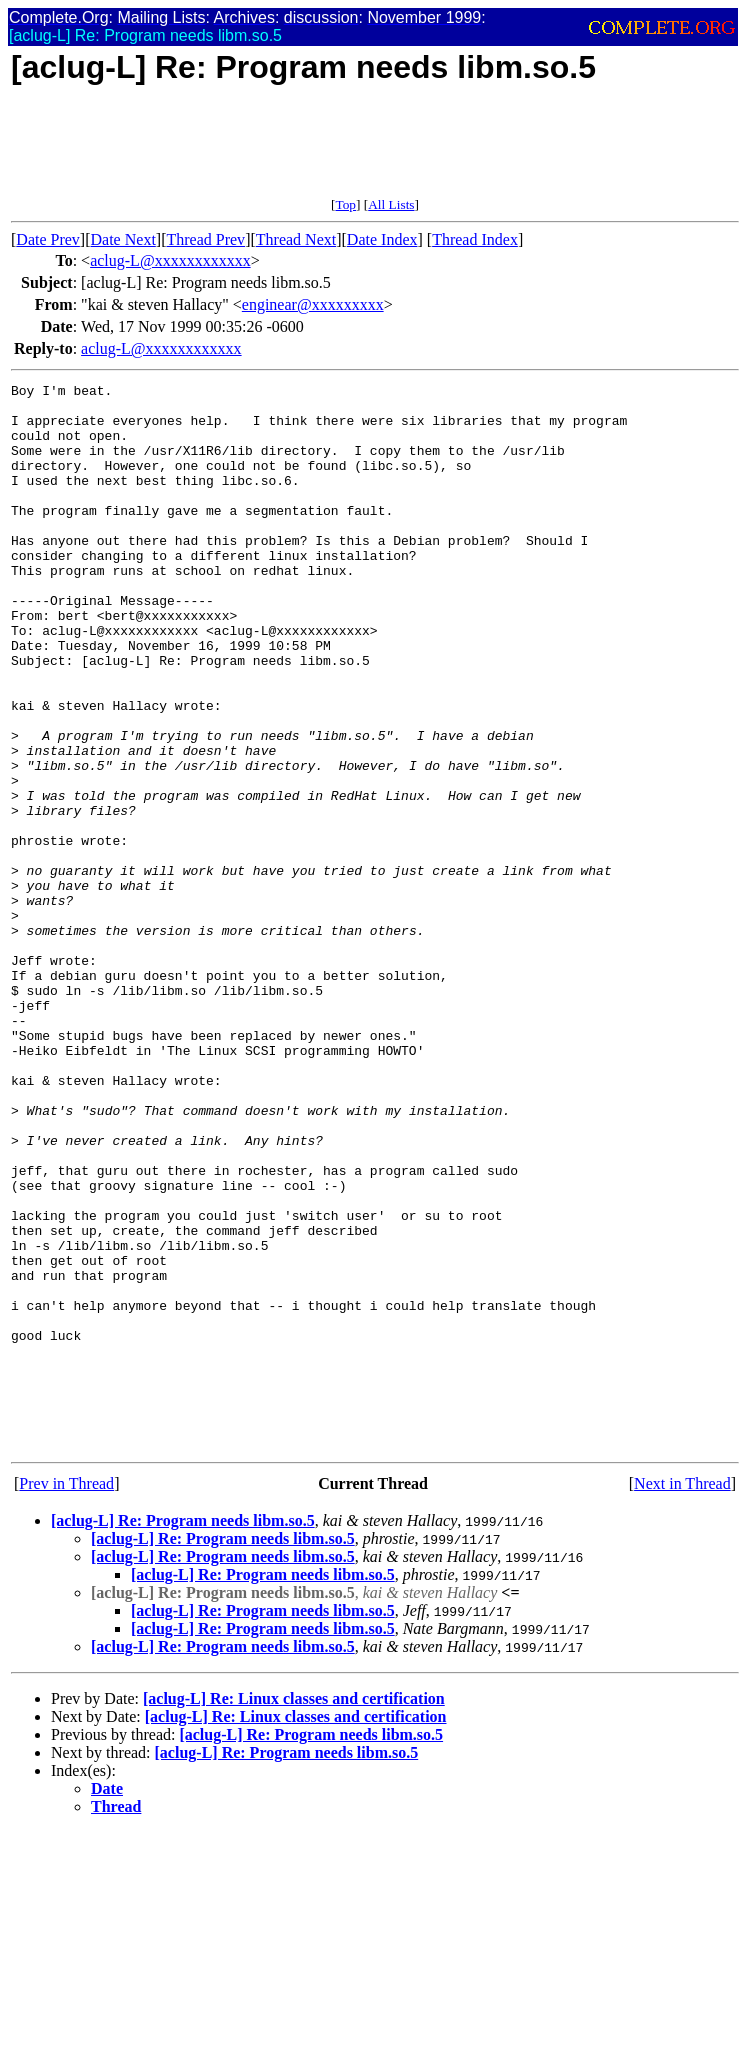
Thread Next (296, 239)
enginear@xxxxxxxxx (313, 304)
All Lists (391, 204)
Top (345, 204)
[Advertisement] (375, 152)
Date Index (382, 239)
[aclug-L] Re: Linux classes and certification (294, 1911)
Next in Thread (682, 1696)
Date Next (123, 239)
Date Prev (48, 239)
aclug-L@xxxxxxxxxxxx (170, 260)
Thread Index (475, 239)
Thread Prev (205, 239)
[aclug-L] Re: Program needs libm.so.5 (183, 1733)
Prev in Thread (66, 1696)
